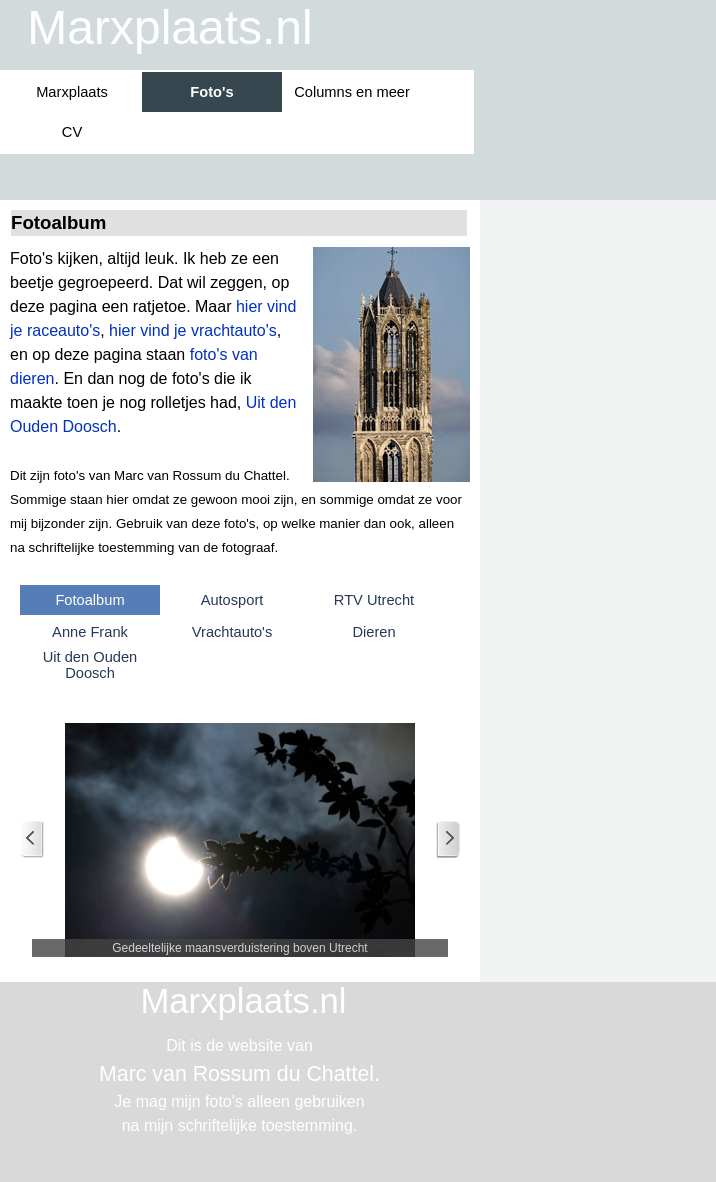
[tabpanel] (240, 403)
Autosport (232, 600)
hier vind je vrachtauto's (193, 330)
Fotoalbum (89, 600)
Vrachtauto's (232, 632)
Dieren (373, 632)
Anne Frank (90, 632)
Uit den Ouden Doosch (90, 665)
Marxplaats (72, 92)
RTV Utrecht (374, 600)
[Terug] (32, 839)
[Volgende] (448, 839)
